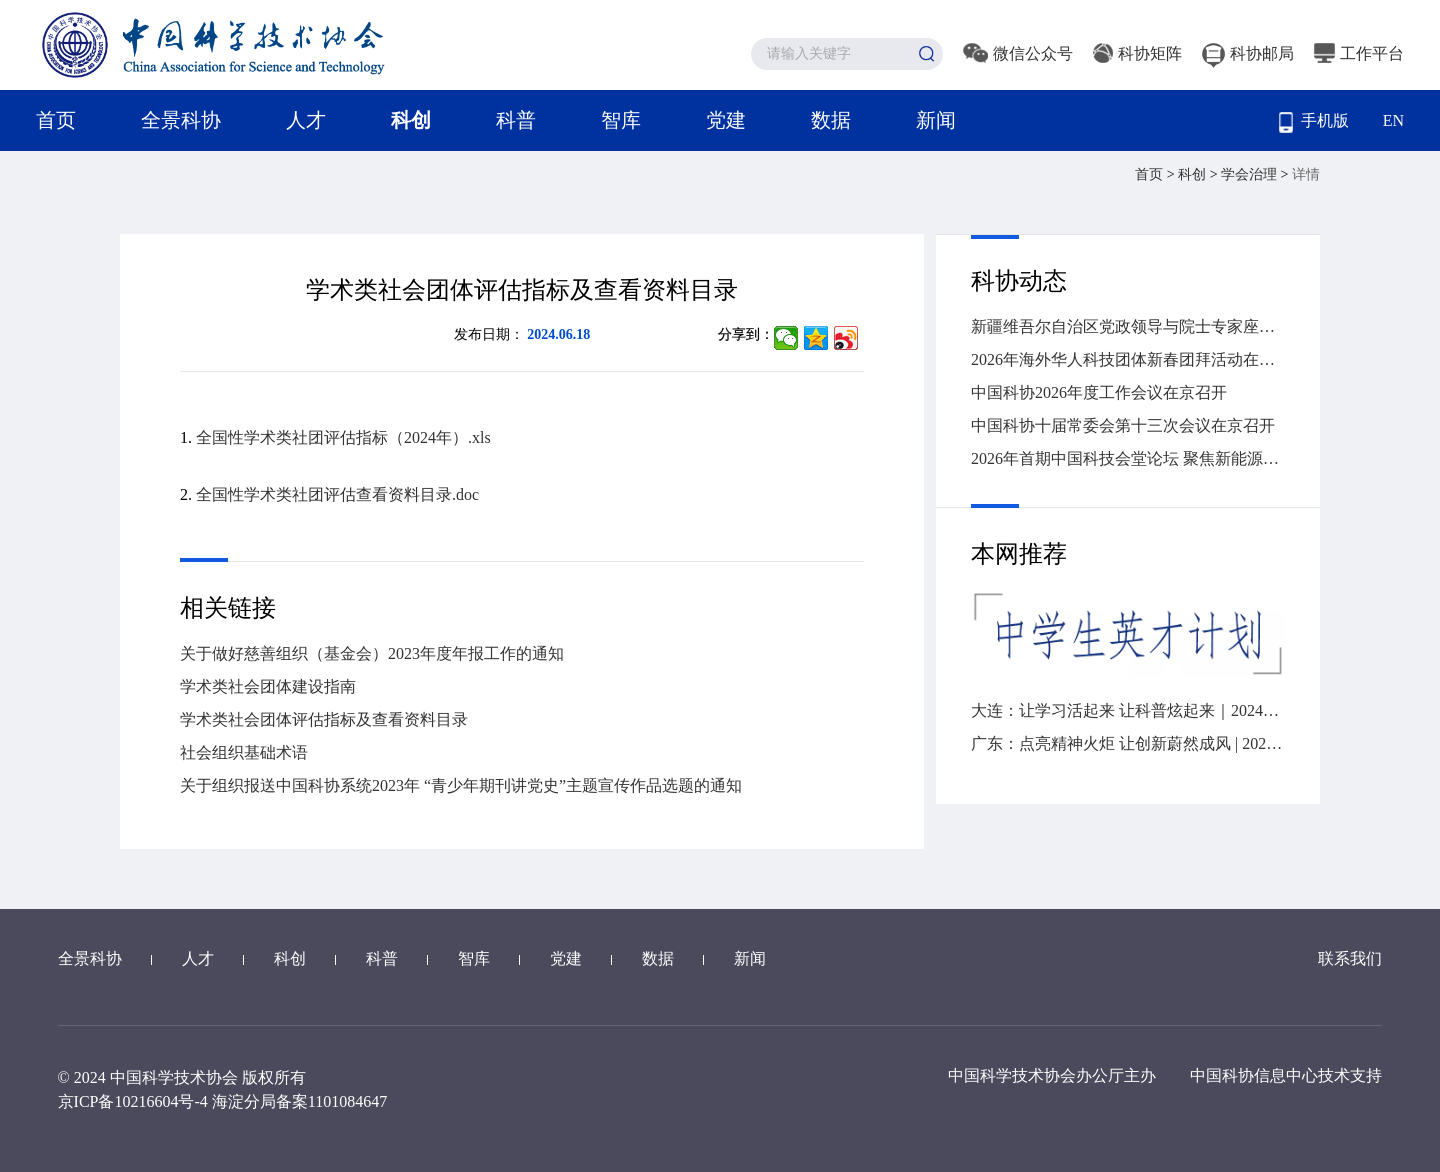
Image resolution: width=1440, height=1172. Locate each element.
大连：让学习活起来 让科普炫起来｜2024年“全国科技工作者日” (1128, 710)
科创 (411, 120)
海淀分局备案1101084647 (299, 1101)
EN (1393, 120)
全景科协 (181, 120)
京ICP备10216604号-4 (133, 1101)
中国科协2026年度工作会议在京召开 (1099, 392)
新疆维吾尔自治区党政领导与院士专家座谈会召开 (1128, 326)
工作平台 (1359, 53)
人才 (306, 120)
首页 (56, 120)
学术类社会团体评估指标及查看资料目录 (324, 719)
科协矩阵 (1137, 53)
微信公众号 (1018, 53)
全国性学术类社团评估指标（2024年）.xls (343, 437)
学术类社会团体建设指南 (268, 686)
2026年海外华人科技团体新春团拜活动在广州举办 (1128, 359)
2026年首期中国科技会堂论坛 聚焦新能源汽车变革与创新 (1128, 458)
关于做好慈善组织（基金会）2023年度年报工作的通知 (372, 653)
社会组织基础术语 (244, 752)
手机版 (1314, 122)
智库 (621, 120)
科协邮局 (1248, 53)
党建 (726, 120)
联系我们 (1350, 958)
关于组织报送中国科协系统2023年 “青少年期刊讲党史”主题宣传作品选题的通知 (461, 785)
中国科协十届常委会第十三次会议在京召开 (1123, 425)
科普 (516, 120)
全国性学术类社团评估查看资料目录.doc (337, 494)
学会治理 (1251, 174)
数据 (831, 120)
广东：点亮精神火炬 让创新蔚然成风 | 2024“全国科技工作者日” (1128, 743)
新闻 (936, 120)
